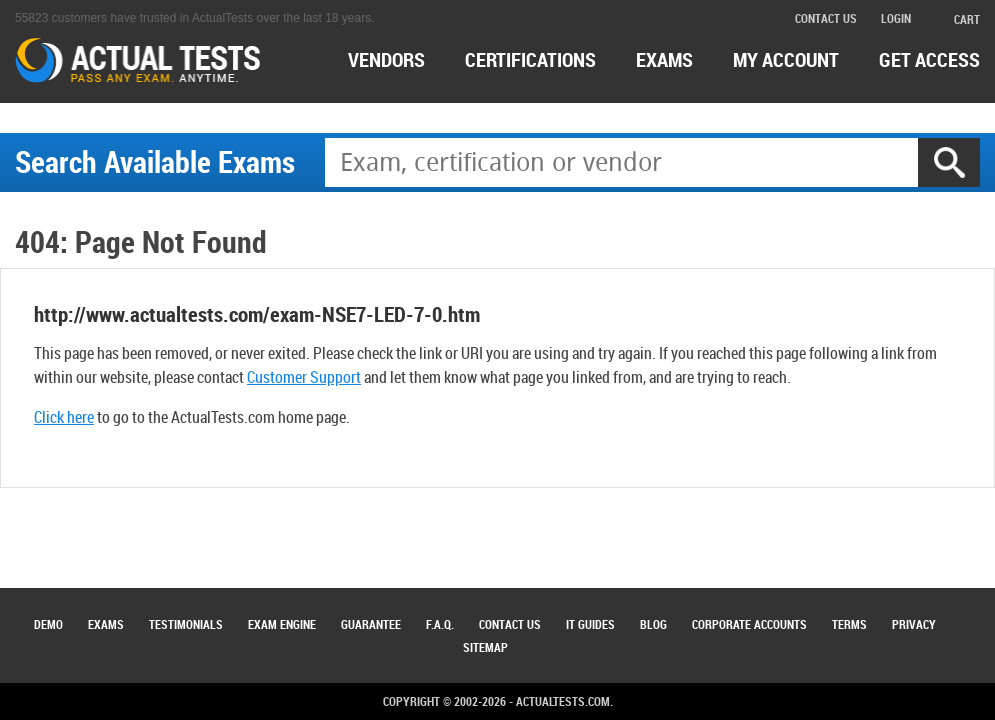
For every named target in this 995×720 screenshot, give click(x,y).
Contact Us (510, 624)
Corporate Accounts (749, 624)
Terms (849, 624)
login (896, 18)
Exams (106, 624)
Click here (64, 417)
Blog (653, 624)
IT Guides (590, 624)
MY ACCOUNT (786, 59)
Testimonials (186, 624)
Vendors (386, 59)
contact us (826, 18)
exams (664, 59)
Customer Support (304, 377)
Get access (929, 59)
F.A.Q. (440, 624)
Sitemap (485, 647)
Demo (48, 624)
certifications (530, 59)
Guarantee (371, 624)
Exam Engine (282, 624)
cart (957, 19)
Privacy (914, 624)
